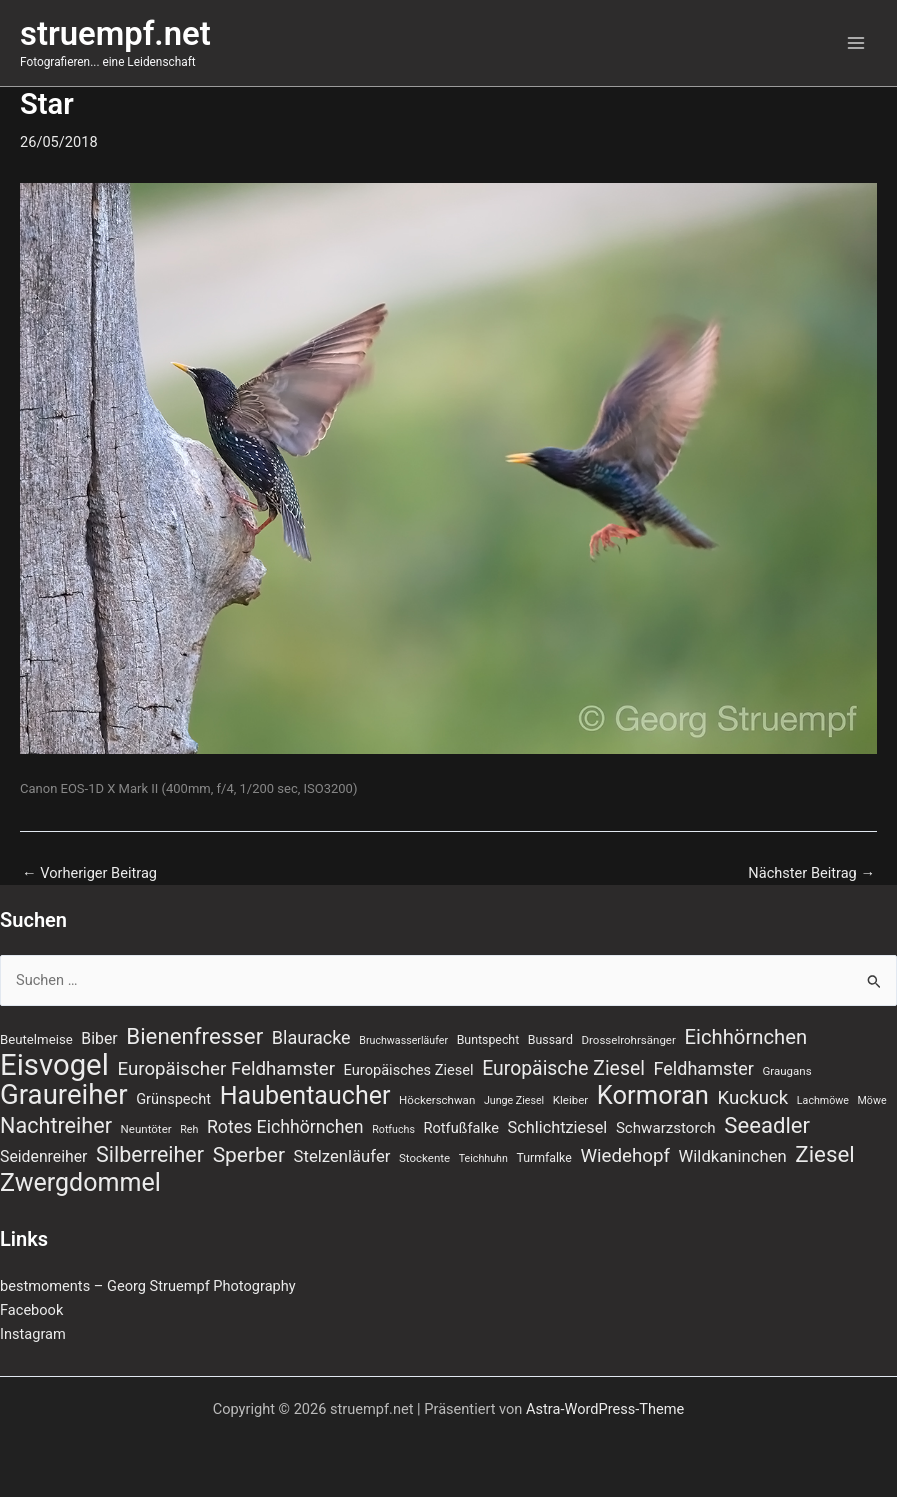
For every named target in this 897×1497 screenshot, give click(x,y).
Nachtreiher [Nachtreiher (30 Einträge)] (56, 1126)
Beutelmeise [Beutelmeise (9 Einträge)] (36, 1039)
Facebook (31, 1310)
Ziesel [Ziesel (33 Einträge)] (824, 1154)
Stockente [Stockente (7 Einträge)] (424, 1158)
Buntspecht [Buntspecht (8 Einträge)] (488, 1040)
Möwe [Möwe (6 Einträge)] (872, 1100)
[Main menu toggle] (856, 43)
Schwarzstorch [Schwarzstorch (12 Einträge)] (666, 1128)
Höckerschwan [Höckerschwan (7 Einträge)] (437, 1100)
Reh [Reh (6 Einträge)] (189, 1129)
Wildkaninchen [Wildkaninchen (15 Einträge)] (733, 1156)
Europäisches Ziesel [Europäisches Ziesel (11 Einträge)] (409, 1070)
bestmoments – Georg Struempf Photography (148, 1286)
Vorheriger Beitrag (89, 873)
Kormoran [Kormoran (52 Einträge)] (653, 1095)
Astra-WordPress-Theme (605, 1409)
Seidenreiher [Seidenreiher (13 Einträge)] (43, 1156)
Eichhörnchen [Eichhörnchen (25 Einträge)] (746, 1037)
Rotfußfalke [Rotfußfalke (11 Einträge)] (461, 1128)
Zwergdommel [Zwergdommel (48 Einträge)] (80, 1183)
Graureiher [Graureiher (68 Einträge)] (64, 1095)
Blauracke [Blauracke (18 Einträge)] (311, 1037)
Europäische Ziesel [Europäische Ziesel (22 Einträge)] (563, 1068)
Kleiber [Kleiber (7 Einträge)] (570, 1100)
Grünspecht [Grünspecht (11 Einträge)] (173, 1099)
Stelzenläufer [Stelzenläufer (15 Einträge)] (342, 1156)
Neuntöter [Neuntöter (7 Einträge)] (146, 1129)
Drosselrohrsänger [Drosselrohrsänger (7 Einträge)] (629, 1040)
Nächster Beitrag (811, 873)
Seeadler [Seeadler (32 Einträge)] (767, 1125)
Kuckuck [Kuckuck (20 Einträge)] (753, 1098)
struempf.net (115, 34)
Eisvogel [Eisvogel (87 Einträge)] (54, 1065)
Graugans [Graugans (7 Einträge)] (786, 1071)
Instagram (33, 1334)
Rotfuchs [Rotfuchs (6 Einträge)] (393, 1129)
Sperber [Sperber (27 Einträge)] (249, 1155)
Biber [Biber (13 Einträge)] (99, 1038)
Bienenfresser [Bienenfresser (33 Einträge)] (194, 1036)
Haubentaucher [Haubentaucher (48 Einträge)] (305, 1096)
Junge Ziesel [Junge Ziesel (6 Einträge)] (514, 1100)
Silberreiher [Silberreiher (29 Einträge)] (150, 1155)
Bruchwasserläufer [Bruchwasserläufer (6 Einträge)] (403, 1040)
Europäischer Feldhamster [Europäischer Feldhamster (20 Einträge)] (226, 1069)
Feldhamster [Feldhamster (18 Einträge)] (704, 1068)
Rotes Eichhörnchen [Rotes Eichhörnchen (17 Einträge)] (285, 1127)
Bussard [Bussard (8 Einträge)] (550, 1040)
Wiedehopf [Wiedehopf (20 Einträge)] (625, 1156)
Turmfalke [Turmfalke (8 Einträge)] (543, 1158)
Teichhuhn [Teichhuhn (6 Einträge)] (483, 1158)
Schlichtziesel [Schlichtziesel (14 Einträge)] (558, 1127)
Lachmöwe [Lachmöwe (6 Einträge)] (823, 1100)
